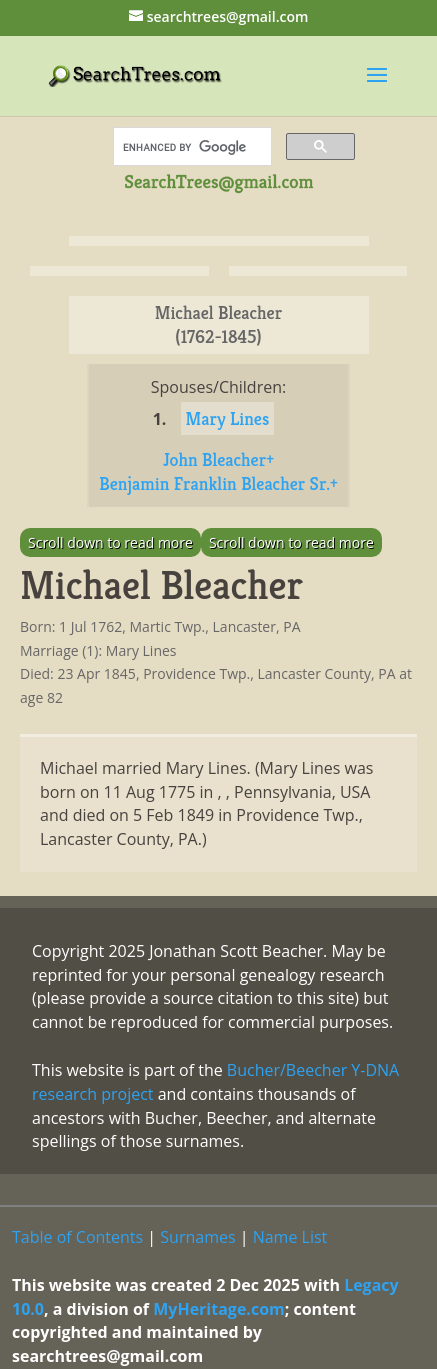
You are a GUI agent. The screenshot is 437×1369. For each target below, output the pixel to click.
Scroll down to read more (110, 542)
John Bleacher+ (218, 459)
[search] (190, 147)
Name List (290, 1237)
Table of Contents (77, 1237)
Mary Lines (228, 418)
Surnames (197, 1237)
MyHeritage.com (219, 1309)
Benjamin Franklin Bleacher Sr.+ (218, 483)
